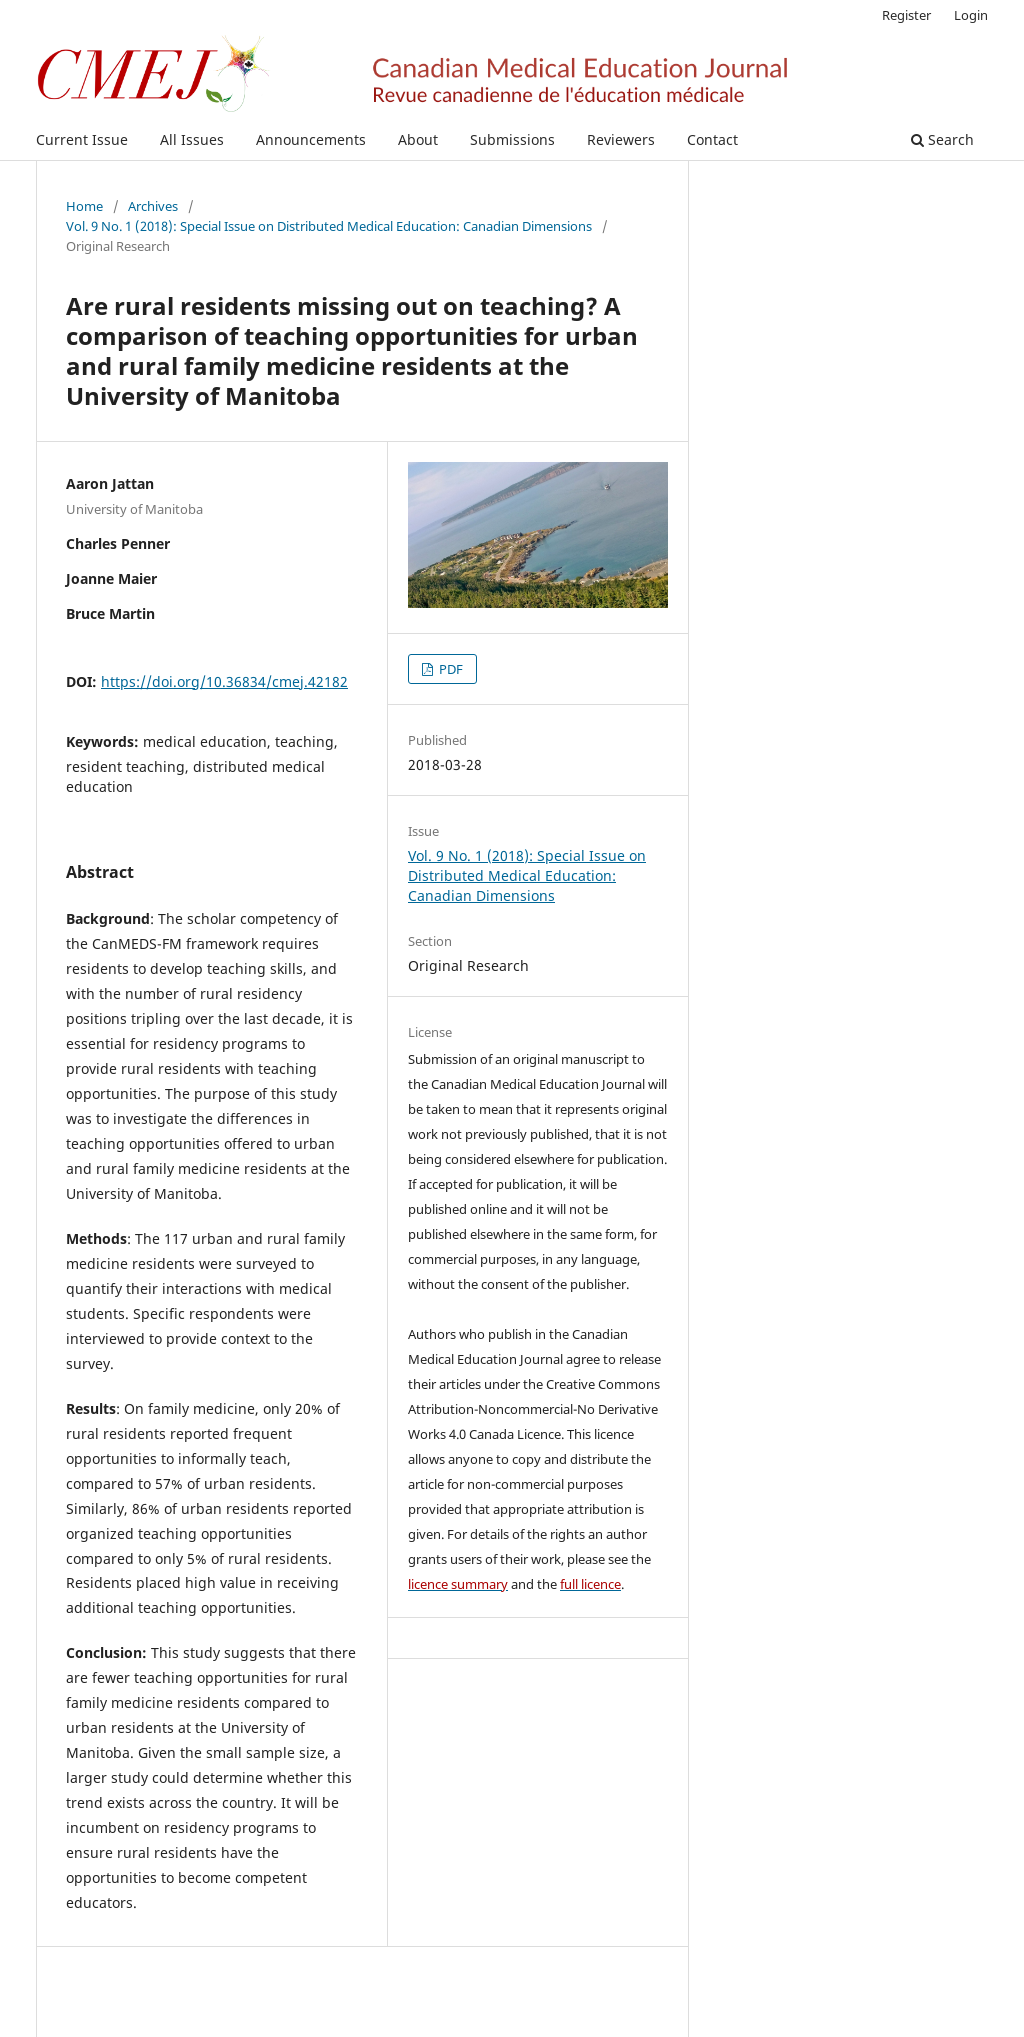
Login (971, 15)
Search (942, 139)
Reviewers (621, 139)
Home (84, 206)
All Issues (192, 139)
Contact (712, 139)
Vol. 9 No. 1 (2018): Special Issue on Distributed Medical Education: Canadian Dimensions (329, 226)
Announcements (311, 139)
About (418, 139)
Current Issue (82, 139)
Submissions (512, 139)
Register (906, 15)
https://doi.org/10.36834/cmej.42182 (224, 681)
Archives (153, 206)
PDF (449, 669)
